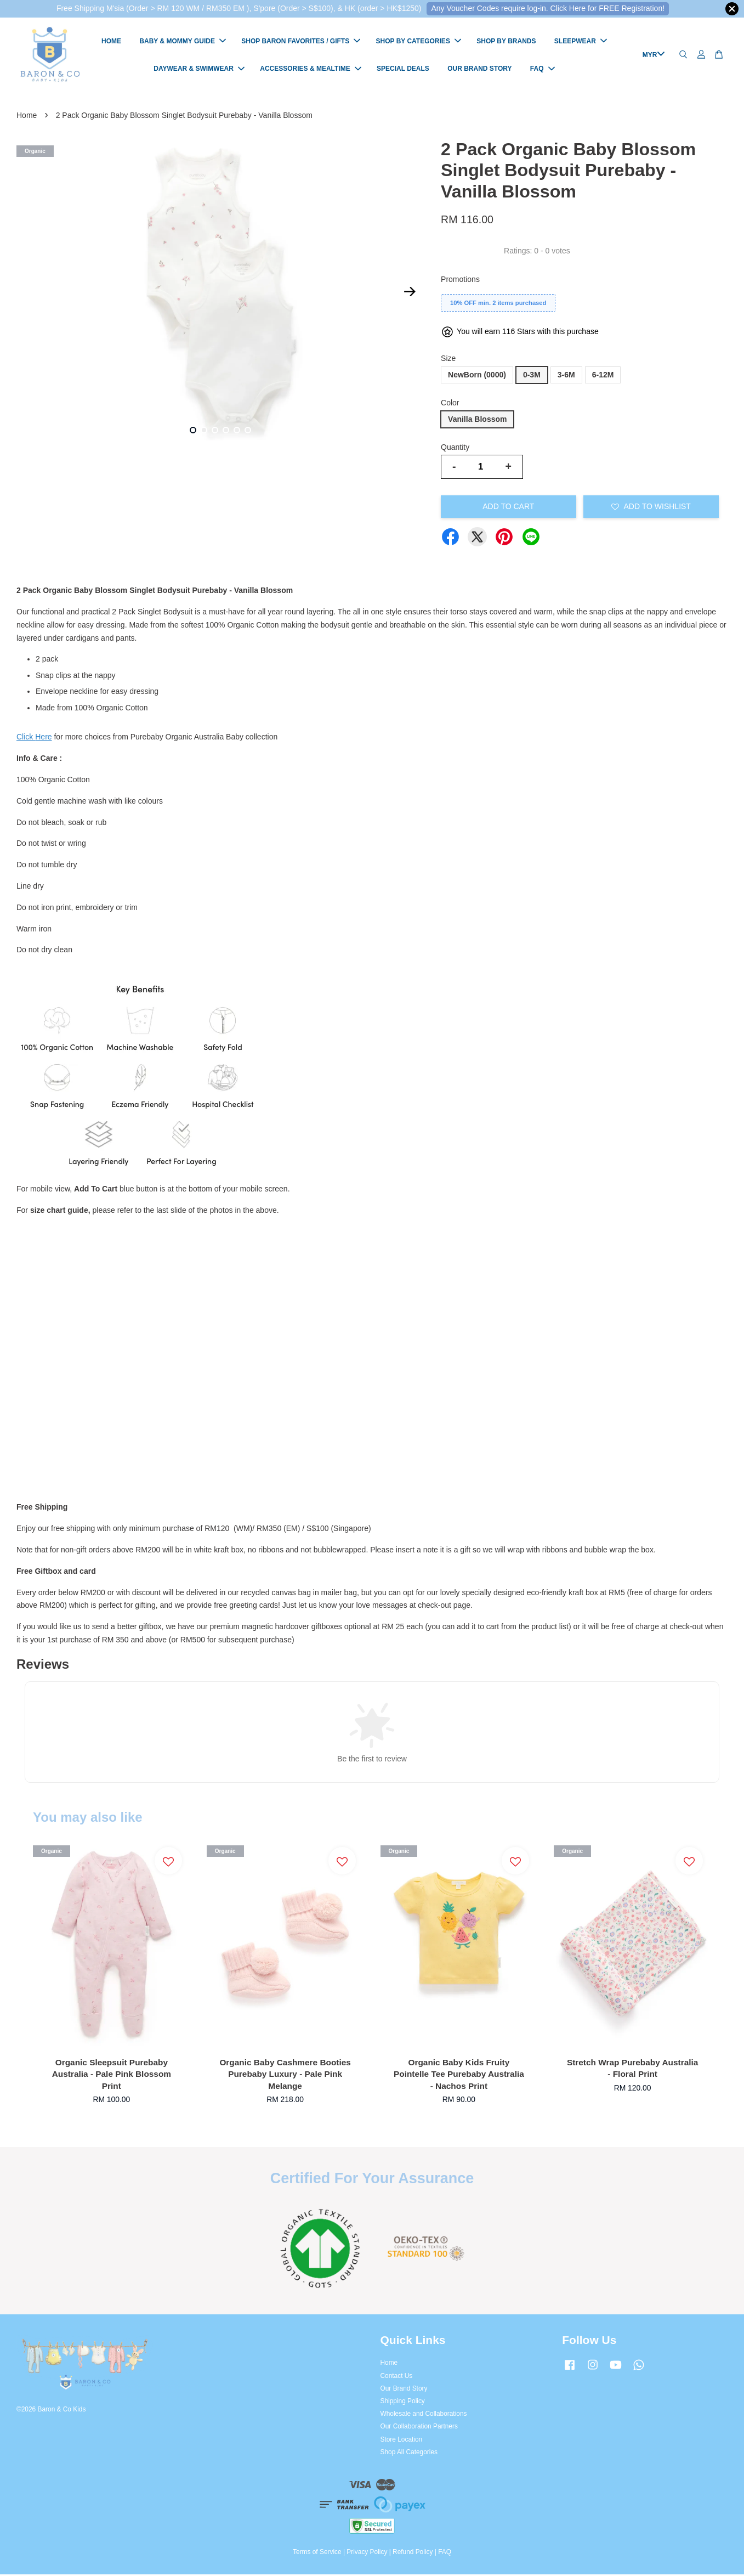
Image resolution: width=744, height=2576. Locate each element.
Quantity (455, 448)
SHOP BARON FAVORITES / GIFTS (300, 42)
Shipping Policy (402, 2402)
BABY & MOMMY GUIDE (182, 42)
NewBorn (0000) (477, 376)
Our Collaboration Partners (419, 2428)
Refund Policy (413, 2554)
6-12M (603, 376)
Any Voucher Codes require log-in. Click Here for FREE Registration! (548, 8)
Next (409, 293)
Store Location (401, 2441)
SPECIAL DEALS (403, 70)
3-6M (566, 376)
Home (26, 116)
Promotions (460, 280)
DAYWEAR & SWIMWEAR (199, 70)
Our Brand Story (404, 2390)
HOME (111, 42)
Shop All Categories (409, 2454)
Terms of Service (317, 2554)
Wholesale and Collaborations (423, 2415)
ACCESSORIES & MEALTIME (310, 70)
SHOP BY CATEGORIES (418, 42)
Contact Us (396, 2377)
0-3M (532, 376)
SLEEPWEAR (580, 42)
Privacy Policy (367, 2554)
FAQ (542, 70)
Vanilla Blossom (477, 420)
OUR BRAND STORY (479, 70)
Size (448, 359)
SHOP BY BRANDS (506, 42)
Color (450, 404)
